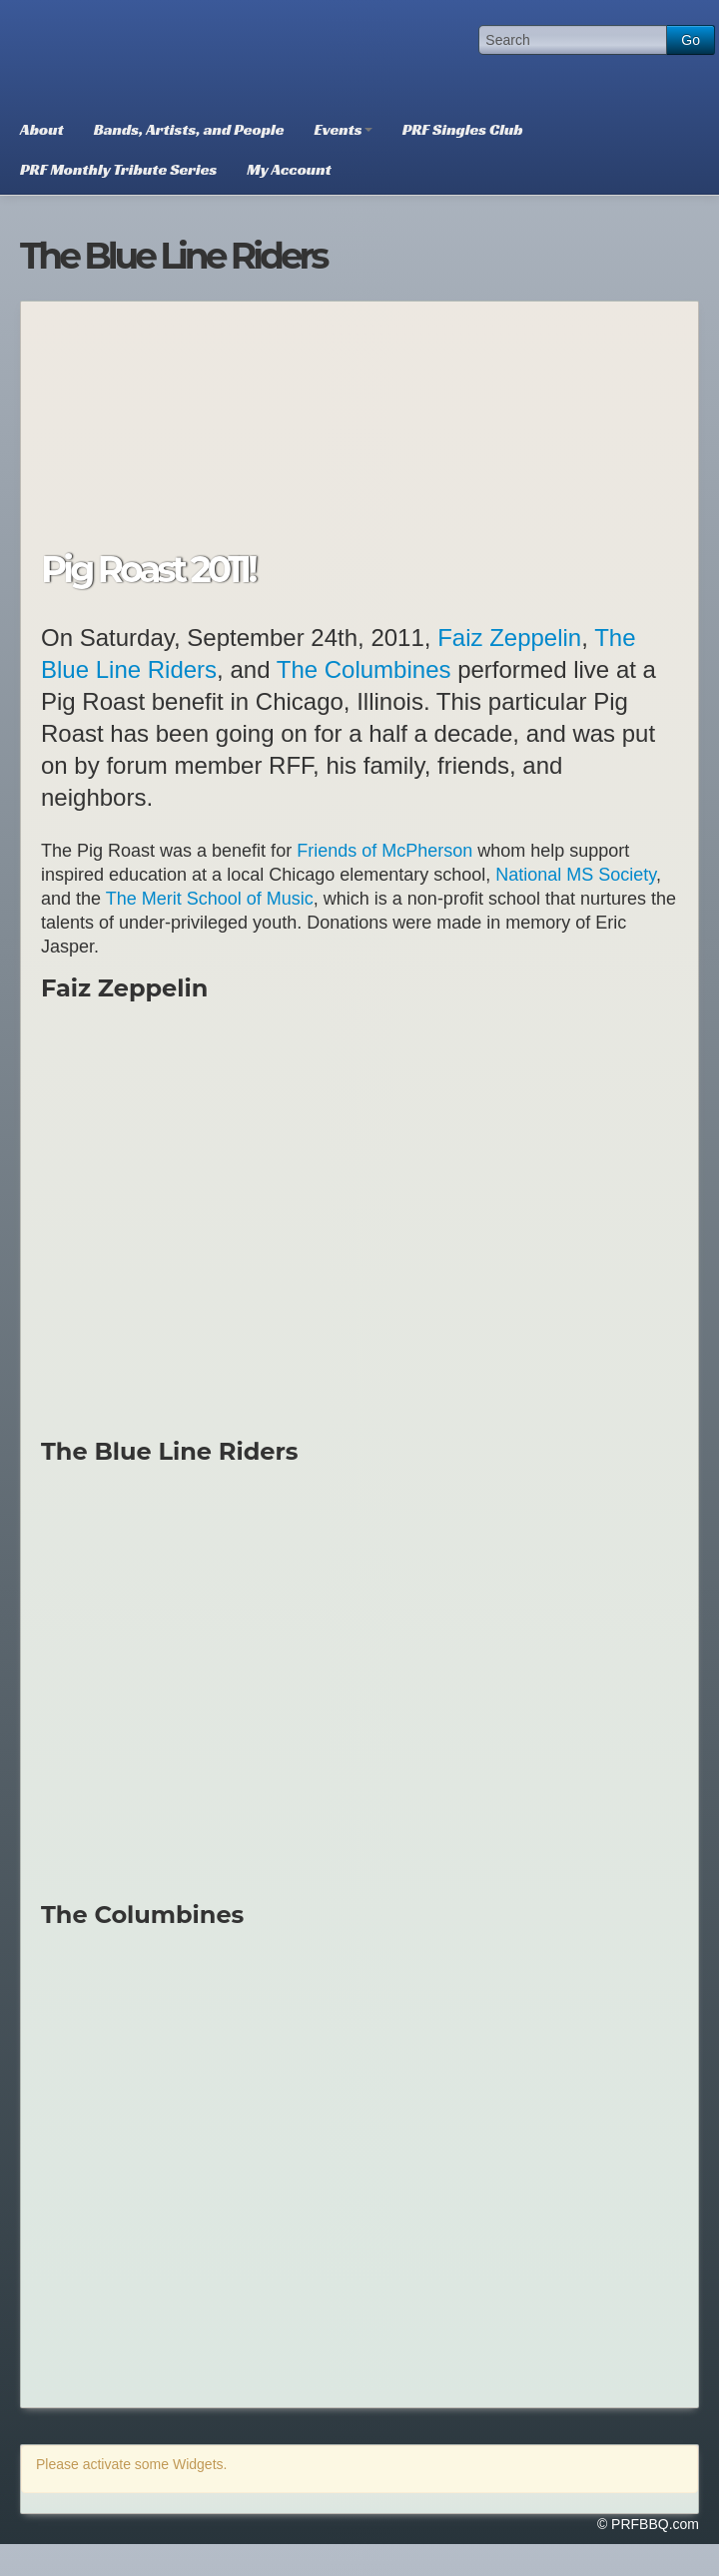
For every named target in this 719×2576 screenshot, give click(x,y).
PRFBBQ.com (155, 55)
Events (343, 129)
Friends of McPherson (384, 851)
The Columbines (364, 669)
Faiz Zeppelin (509, 637)
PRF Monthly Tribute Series (118, 169)
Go (690, 40)
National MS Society (575, 875)
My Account (289, 169)
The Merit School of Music (210, 899)
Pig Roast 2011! (148, 569)
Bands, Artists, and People (189, 129)
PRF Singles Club (462, 129)
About (42, 129)
